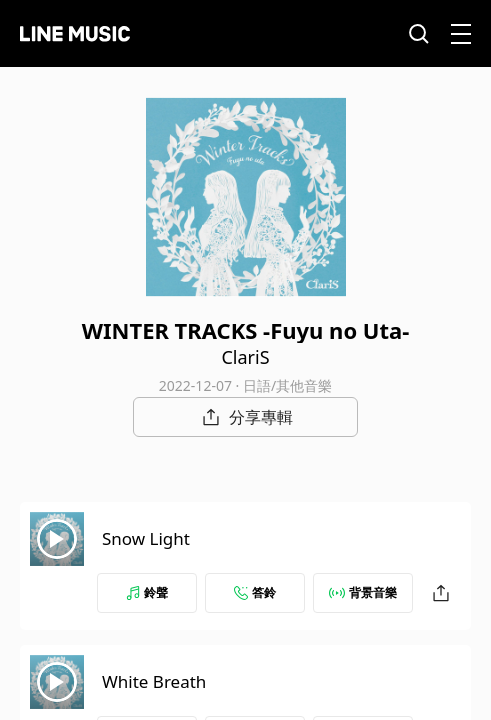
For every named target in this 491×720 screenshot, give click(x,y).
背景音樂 (363, 592)
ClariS (245, 357)
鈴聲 (147, 592)
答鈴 (255, 592)
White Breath (154, 681)
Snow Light (146, 538)
